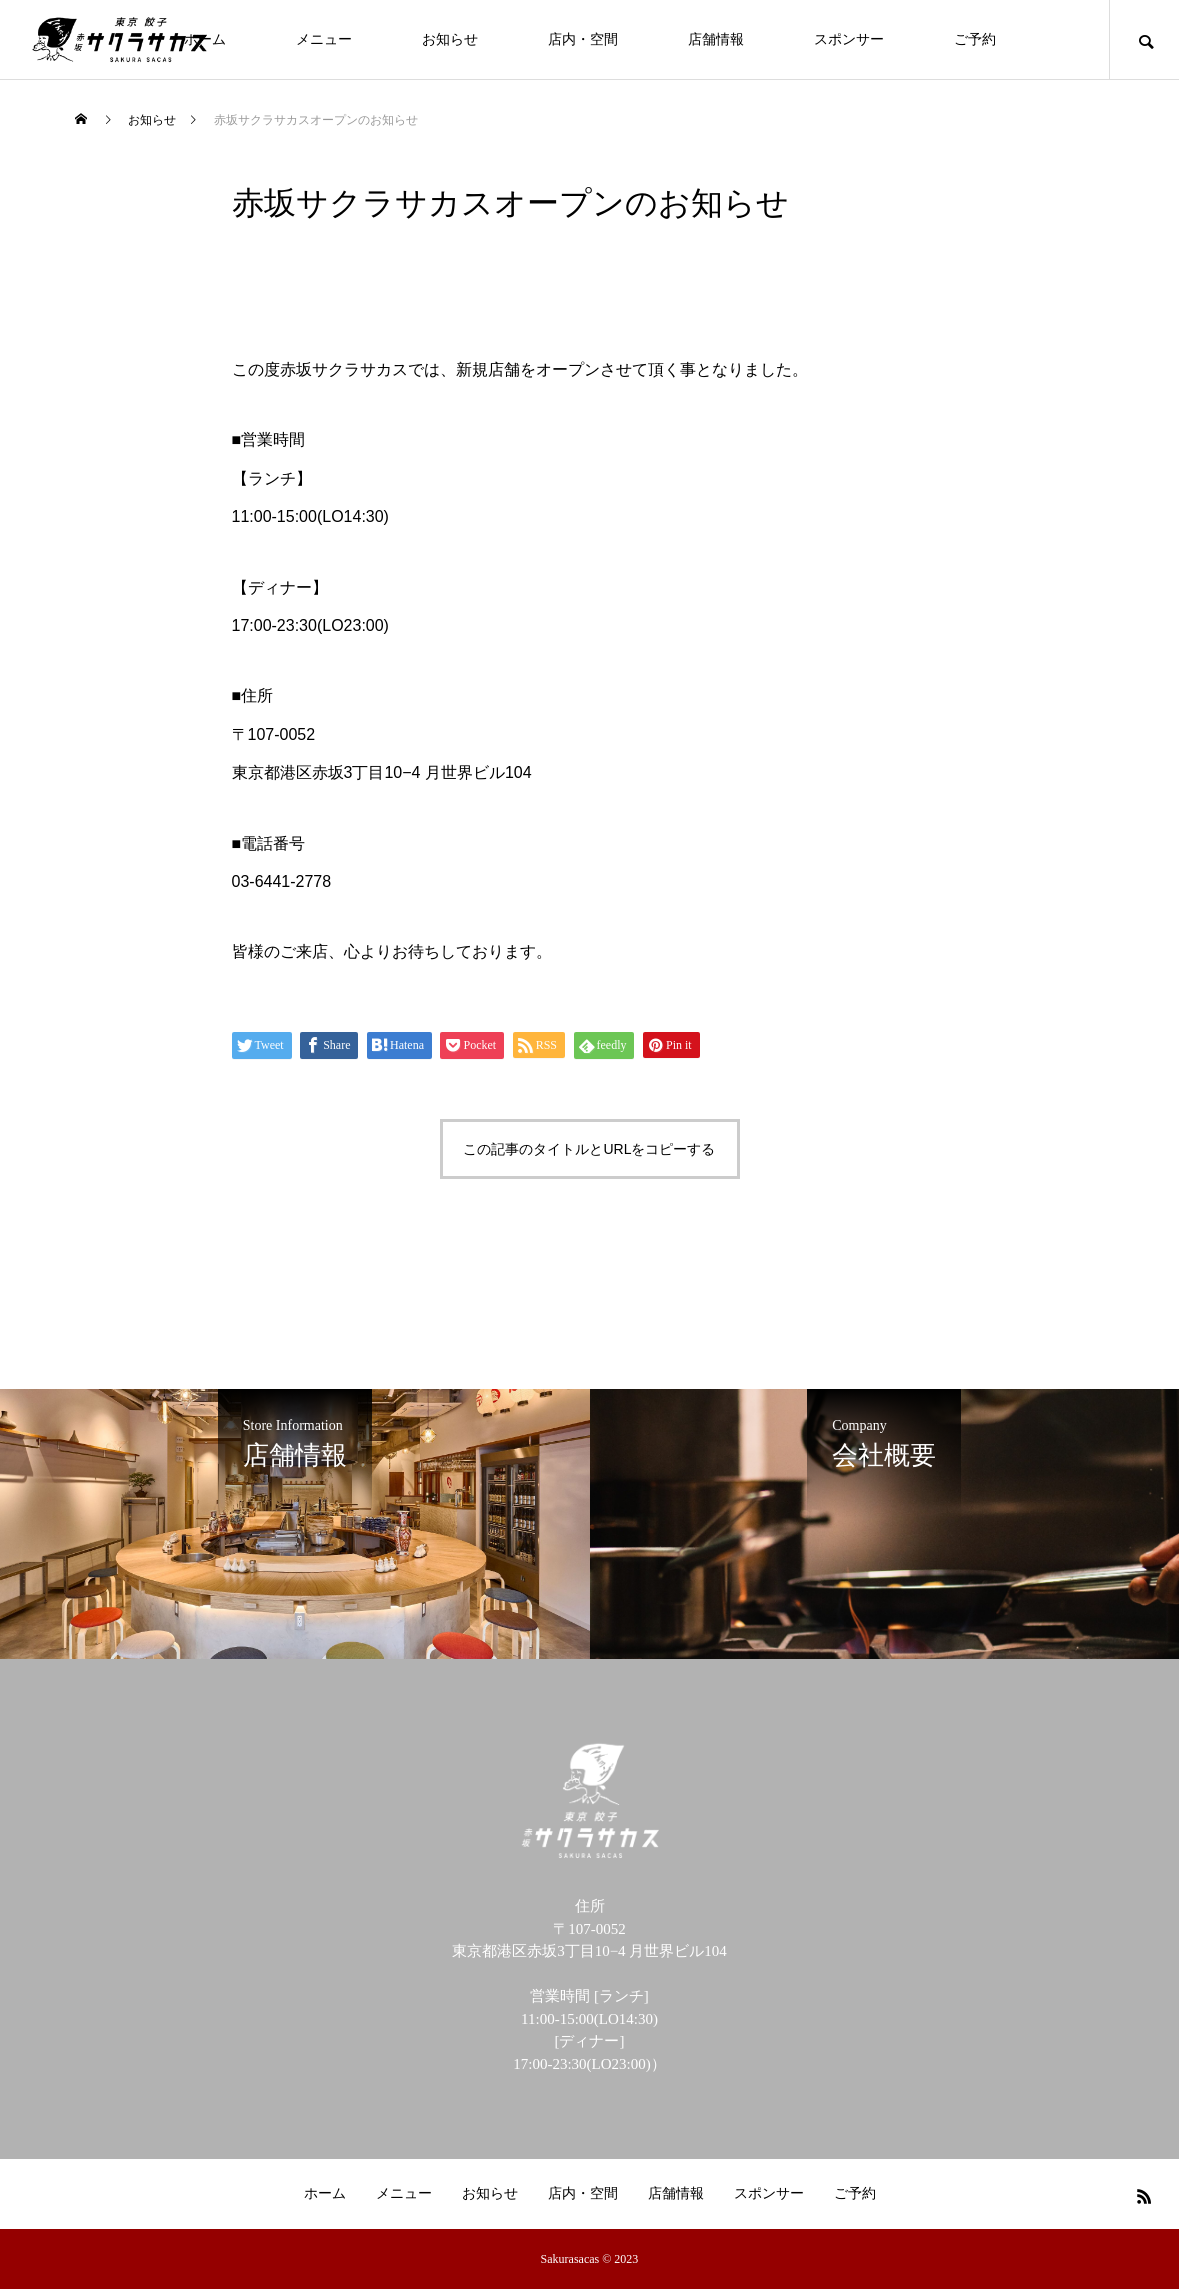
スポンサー (849, 39)
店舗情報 (716, 39)
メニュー (324, 39)
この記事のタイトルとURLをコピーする (589, 1149)
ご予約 (975, 39)
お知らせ (450, 39)
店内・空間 (583, 39)
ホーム (325, 2193)
